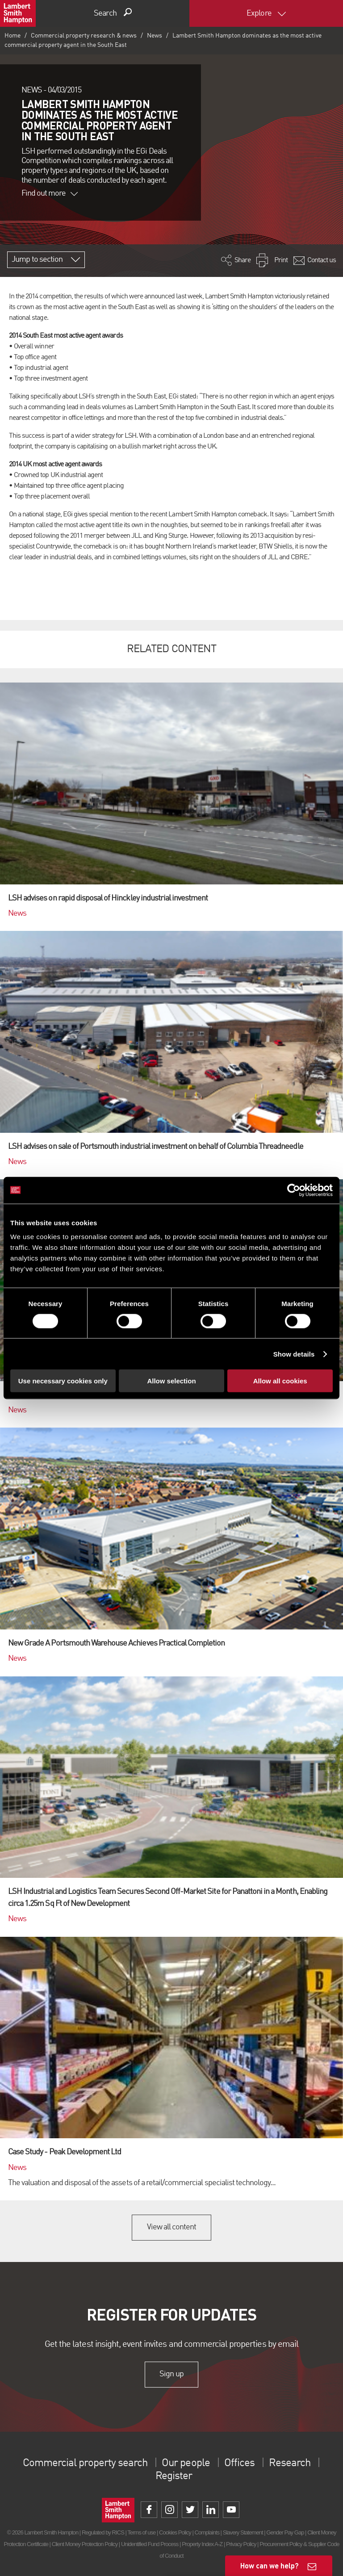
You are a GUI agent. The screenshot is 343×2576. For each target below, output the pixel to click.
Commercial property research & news (84, 36)
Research (289, 2463)
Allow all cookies (280, 1381)
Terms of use (141, 2532)
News (154, 36)
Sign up (171, 2374)
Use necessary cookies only (63, 1381)
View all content (172, 2227)
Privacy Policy (241, 2544)
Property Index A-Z (202, 2544)
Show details (294, 1353)
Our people (185, 2463)
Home (12, 36)
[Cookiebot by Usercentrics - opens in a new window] (294, 1190)
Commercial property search (85, 2463)
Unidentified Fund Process (149, 2544)
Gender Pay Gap (285, 2532)
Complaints (207, 2532)
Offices (239, 2463)
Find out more (49, 193)
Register (173, 2476)
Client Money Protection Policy (85, 2544)
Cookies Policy (175, 2532)
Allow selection (171, 1381)
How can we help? (269, 2565)
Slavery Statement (243, 2532)
